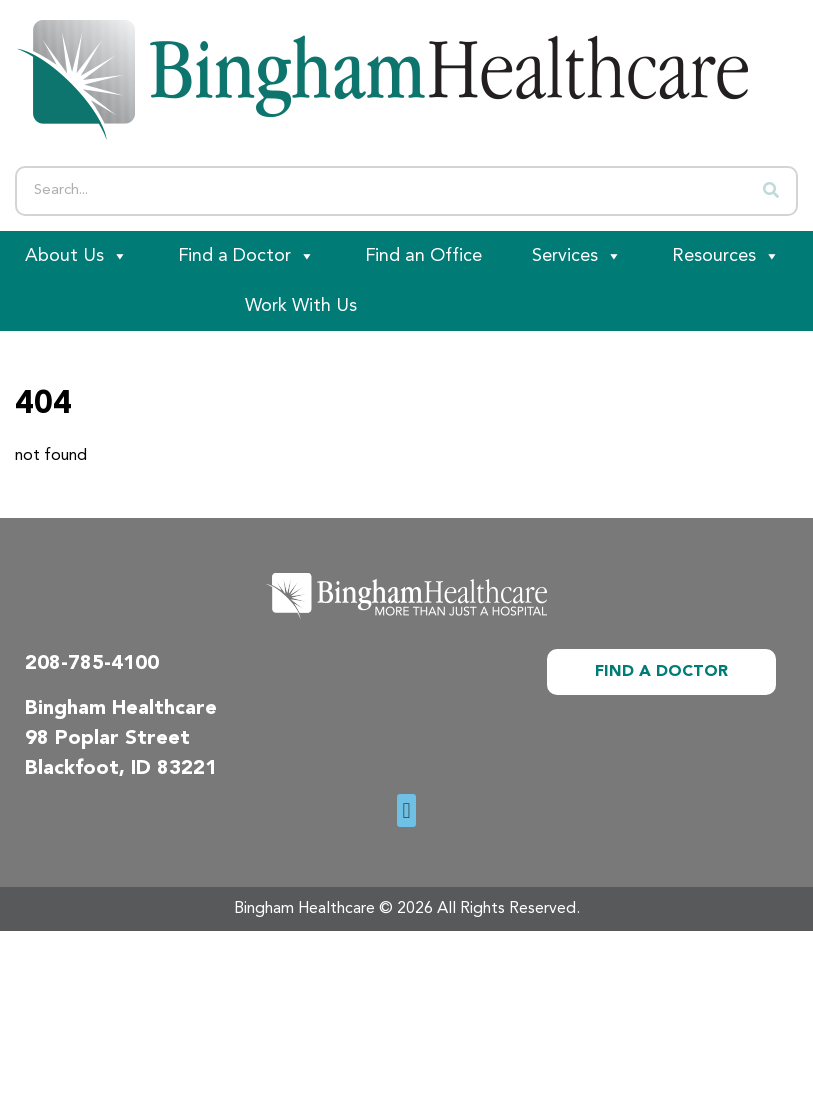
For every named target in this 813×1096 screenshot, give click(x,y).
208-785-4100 (92, 664)
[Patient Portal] (110, 306)
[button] (406, 810)
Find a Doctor (246, 256)
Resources (726, 256)
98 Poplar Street (107, 739)
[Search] (771, 191)
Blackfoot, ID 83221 (121, 769)
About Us (76, 256)
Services (577, 256)
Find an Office (423, 256)
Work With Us (301, 306)
